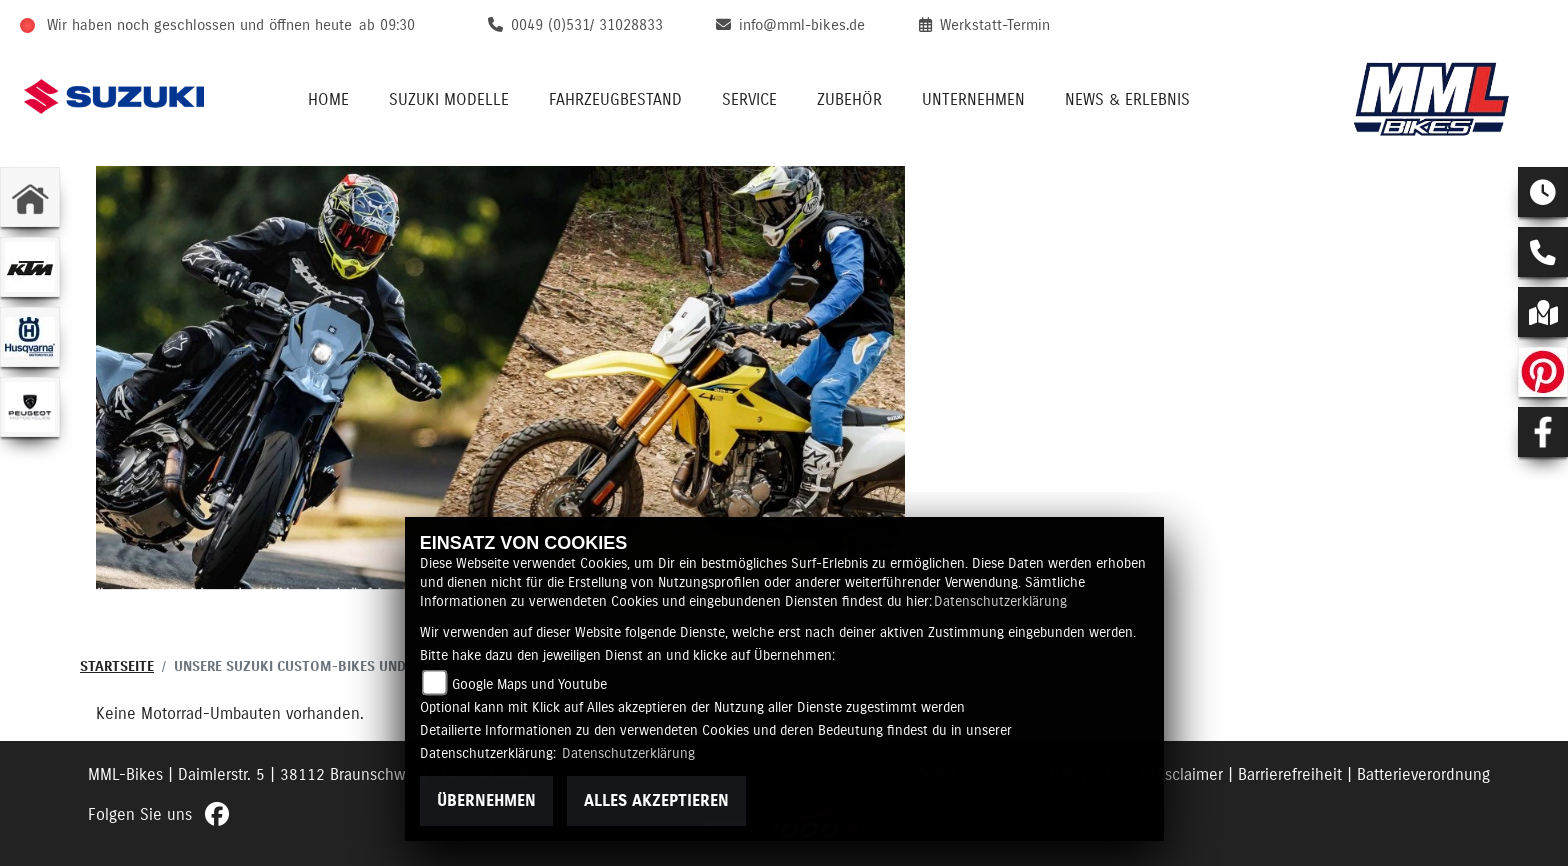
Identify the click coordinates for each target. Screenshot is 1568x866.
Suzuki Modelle (449, 100)
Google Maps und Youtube (529, 685)
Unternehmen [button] (973, 100)
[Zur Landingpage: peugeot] (30, 407)
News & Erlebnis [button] (1127, 100)
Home (328, 100)
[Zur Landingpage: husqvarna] (30, 337)
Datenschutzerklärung (1000, 602)
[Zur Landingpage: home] (30, 197)
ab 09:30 (387, 25)
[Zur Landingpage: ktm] (30, 267)
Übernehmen (486, 801)
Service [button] (749, 100)
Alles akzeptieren (656, 801)
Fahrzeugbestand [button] (615, 100)
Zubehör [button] (849, 100)
